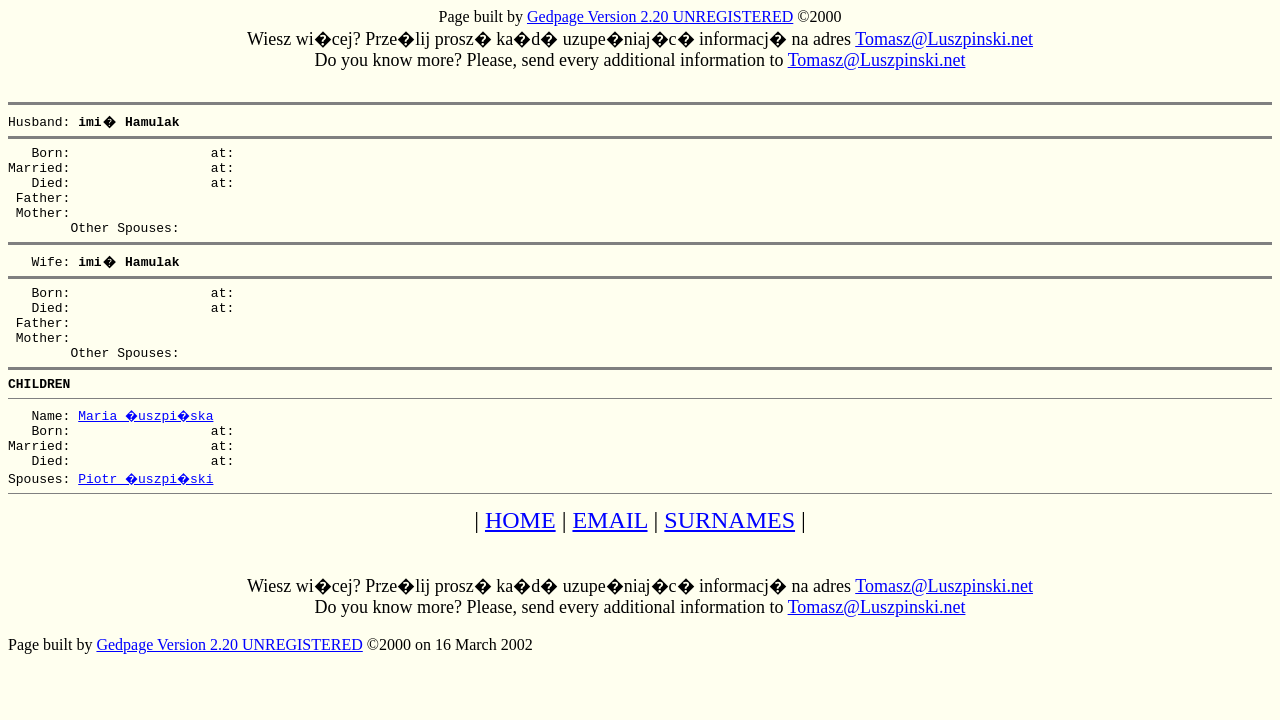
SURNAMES (729, 565)
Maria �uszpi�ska (148, 451)
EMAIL (609, 565)
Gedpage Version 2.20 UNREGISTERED (660, 16)
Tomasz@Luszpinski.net (944, 39)
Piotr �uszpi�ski (148, 523)
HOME (520, 565)
